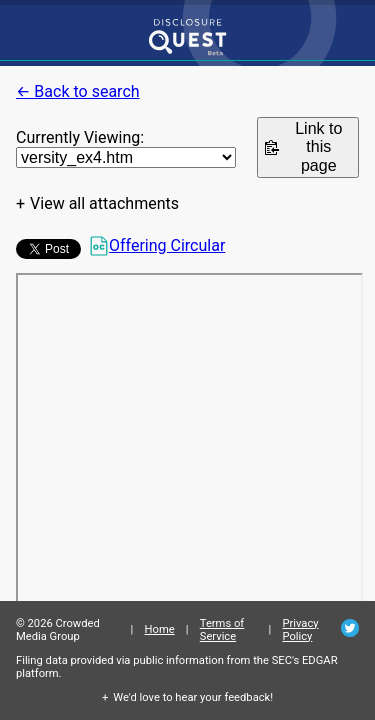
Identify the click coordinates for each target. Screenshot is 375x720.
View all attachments (104, 203)
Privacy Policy (300, 630)
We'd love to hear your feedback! (193, 697)
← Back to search (78, 91)
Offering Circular (157, 246)
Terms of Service (222, 630)
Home (160, 629)
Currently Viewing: (80, 137)
